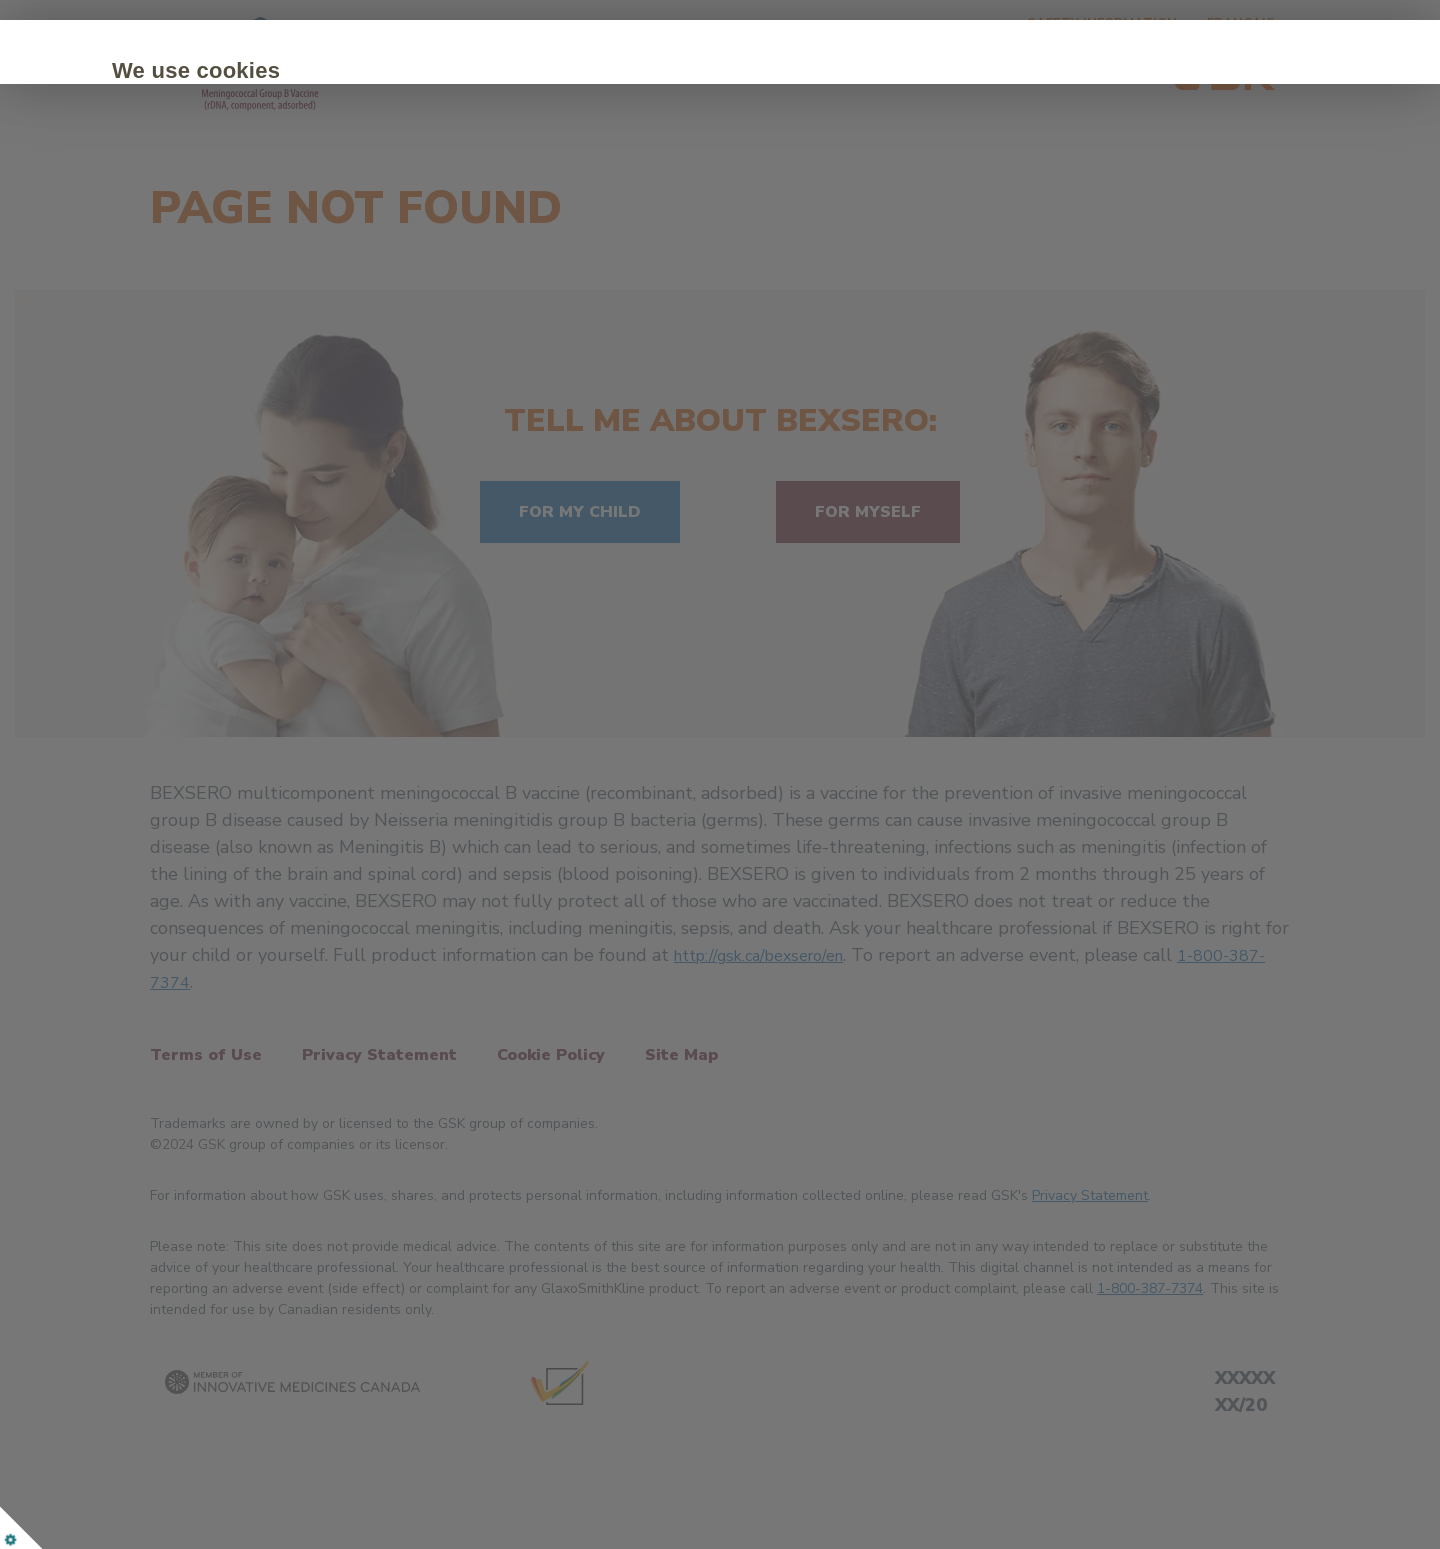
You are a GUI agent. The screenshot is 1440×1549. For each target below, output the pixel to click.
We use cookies (289, 70)
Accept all (268, 242)
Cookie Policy (255, 181)
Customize (407, 242)
